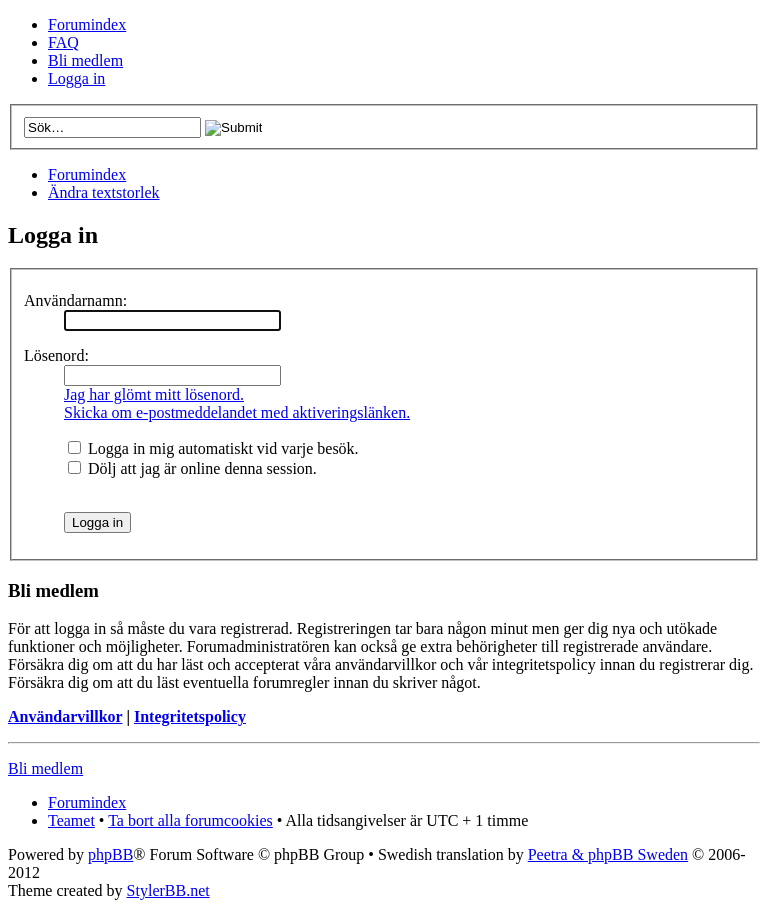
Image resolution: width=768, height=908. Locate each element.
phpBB (110, 854)
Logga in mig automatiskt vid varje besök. (213, 448)
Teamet (71, 820)
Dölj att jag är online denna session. (192, 468)
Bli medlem (85, 60)
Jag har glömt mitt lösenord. (154, 394)
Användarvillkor (65, 716)
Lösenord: (56, 355)
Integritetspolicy (190, 716)
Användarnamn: (75, 300)
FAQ (63, 42)
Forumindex (87, 24)
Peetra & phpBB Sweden (608, 854)
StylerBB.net (168, 890)
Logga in (76, 78)
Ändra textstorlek (104, 192)
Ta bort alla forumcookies (190, 820)
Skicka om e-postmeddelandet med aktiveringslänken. (237, 412)
